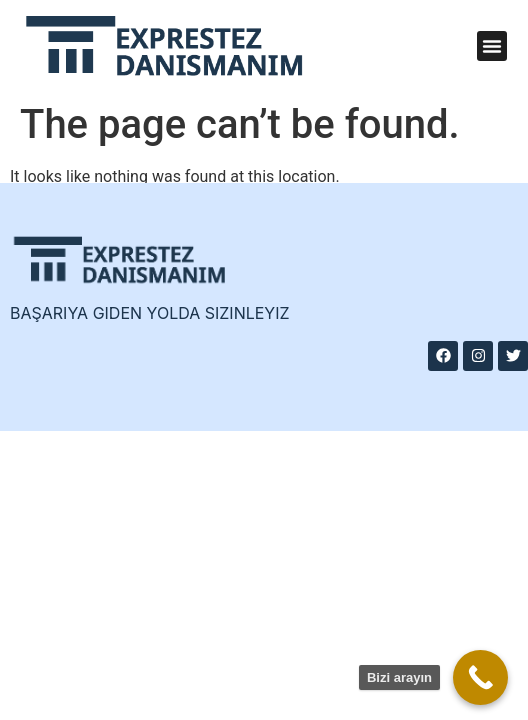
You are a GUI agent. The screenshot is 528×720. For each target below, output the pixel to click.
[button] (492, 46)
